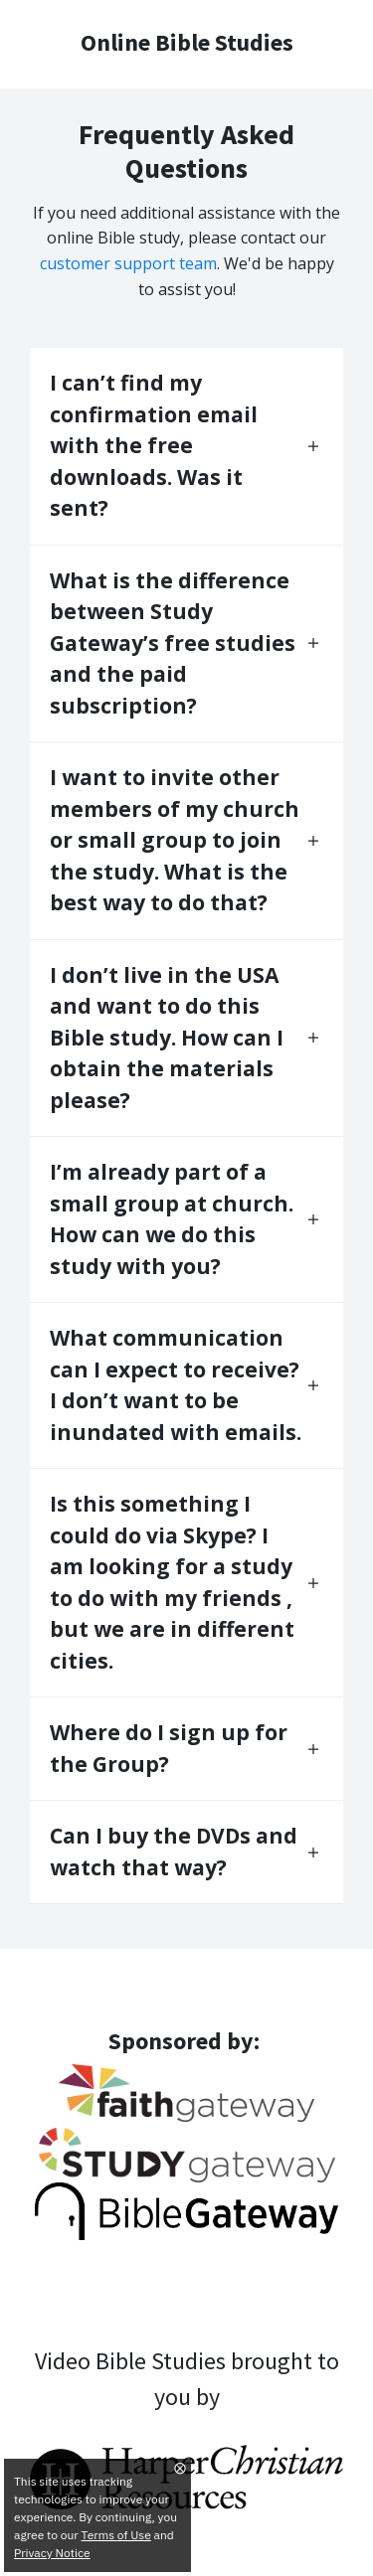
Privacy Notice (52, 2552)
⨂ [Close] (180, 2467)
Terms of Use (116, 2534)
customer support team (128, 263)
